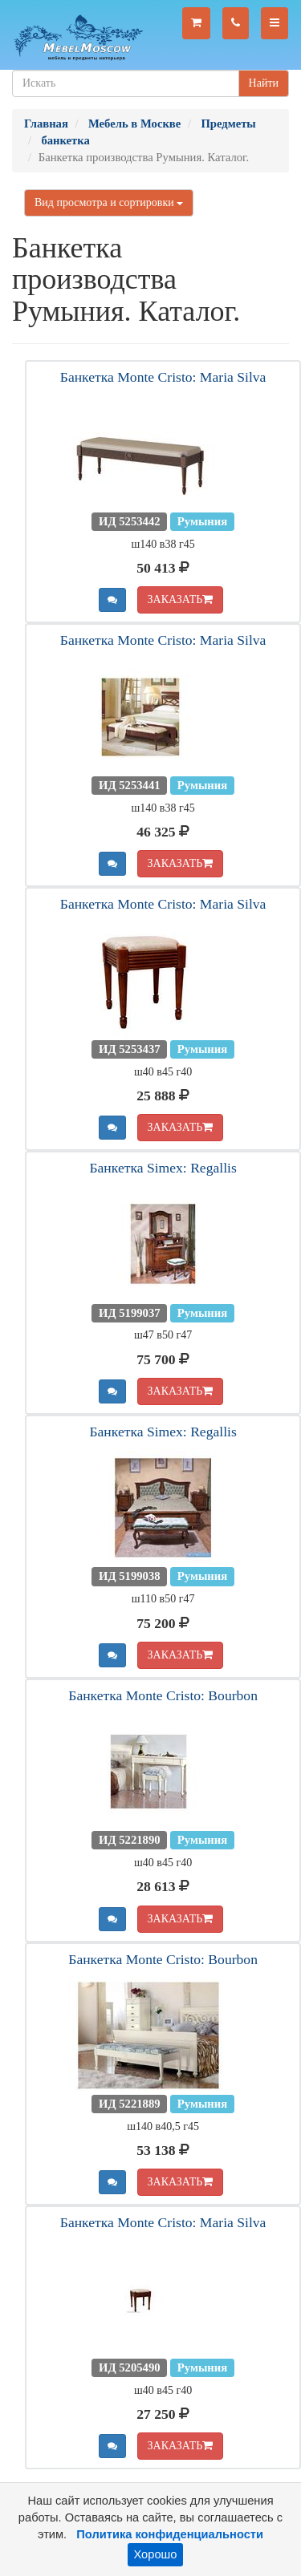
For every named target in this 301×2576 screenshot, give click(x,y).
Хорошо (155, 2554)
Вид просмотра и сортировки (109, 202)
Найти (264, 83)
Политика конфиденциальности (169, 2534)
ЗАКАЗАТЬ (181, 599)
